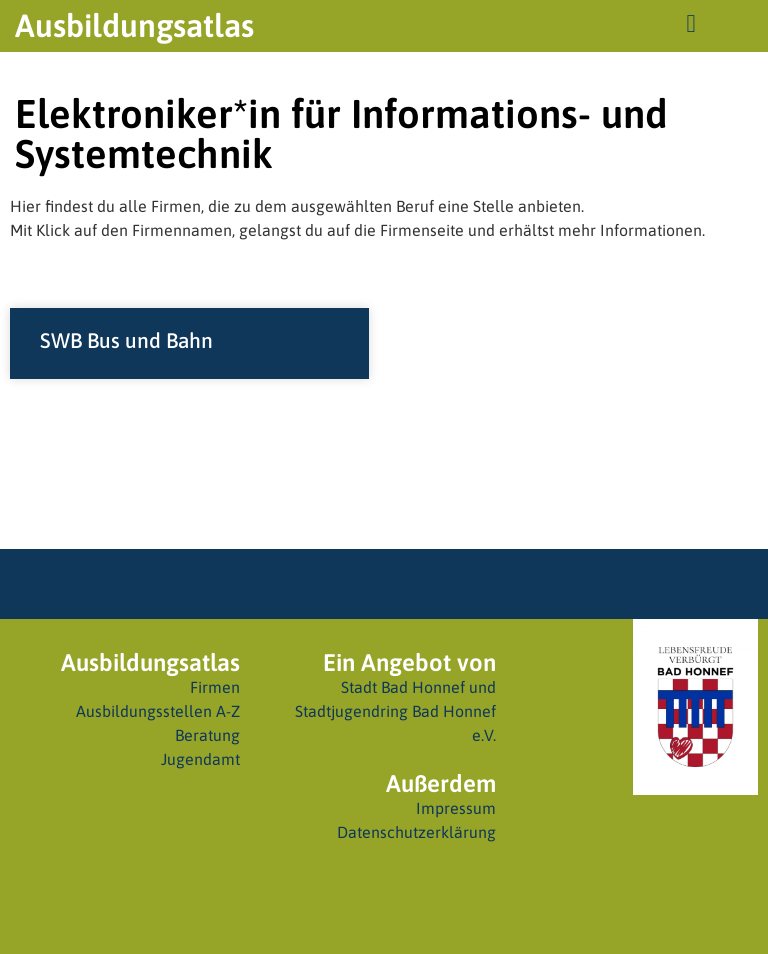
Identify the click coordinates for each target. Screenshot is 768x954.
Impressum (456, 808)
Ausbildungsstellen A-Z (158, 711)
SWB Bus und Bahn (126, 340)
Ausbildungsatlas (134, 25)
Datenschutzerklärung (416, 832)
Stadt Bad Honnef (403, 687)
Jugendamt (200, 759)
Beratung (207, 735)
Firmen (215, 687)
